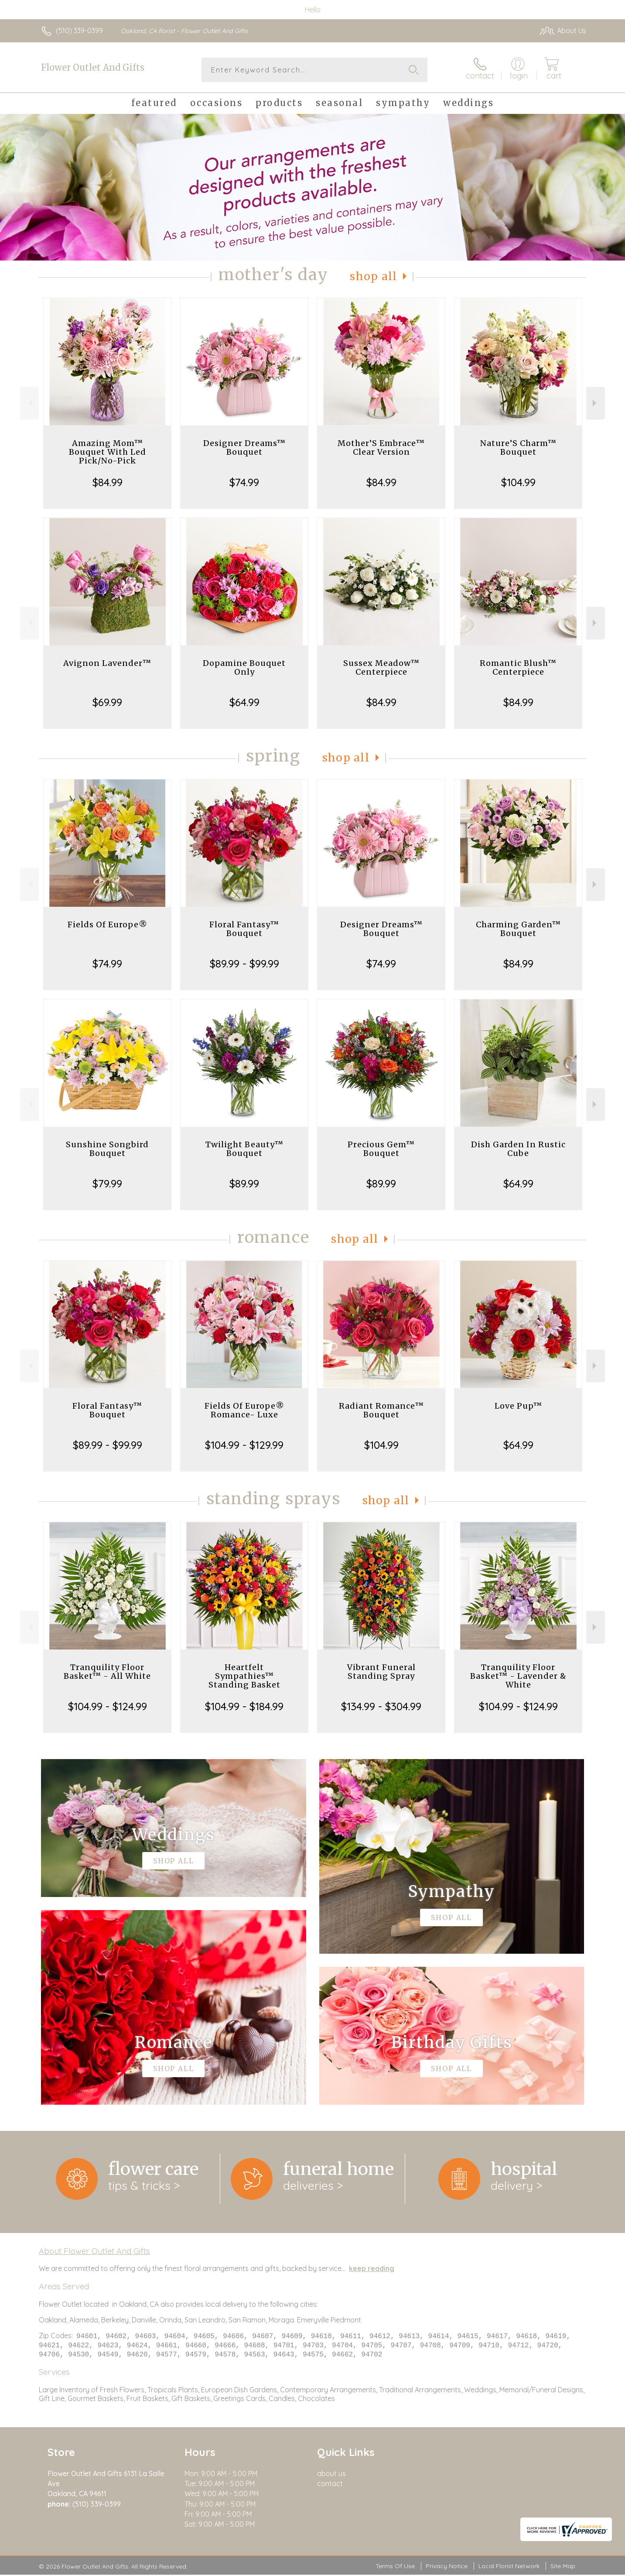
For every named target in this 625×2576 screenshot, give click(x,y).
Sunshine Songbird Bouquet (107, 1148)
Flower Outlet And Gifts (92, 67)
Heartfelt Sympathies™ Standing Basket (244, 1676)
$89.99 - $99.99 (244, 963)
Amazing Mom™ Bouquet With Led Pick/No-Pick (107, 452)
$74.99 (244, 482)
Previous (29, 403)
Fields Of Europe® (107, 924)
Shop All (373, 276)
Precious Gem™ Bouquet (381, 1148)
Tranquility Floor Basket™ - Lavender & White (518, 1676)
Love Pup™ (518, 1406)
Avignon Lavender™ (107, 663)
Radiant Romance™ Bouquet (381, 1410)
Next (595, 403)
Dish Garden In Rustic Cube (518, 1148)
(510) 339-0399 (79, 30)
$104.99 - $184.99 (244, 1706)
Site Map (562, 2567)
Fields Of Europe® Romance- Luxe (244, 1410)
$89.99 (244, 1183)
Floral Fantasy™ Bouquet (244, 928)
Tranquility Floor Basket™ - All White (107, 1671)
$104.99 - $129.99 (244, 1444)
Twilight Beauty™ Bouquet (244, 1148)
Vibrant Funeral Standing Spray (381, 1671)
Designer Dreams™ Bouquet (244, 447)
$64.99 (244, 702)
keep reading (371, 2268)
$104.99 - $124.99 (107, 1706)
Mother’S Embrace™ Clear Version (381, 447)
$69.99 (107, 702)
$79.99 (107, 1183)
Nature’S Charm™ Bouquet (518, 447)
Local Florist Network (509, 2567)
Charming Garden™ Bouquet (518, 928)
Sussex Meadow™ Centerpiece (381, 667)
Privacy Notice (447, 2567)
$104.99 (518, 482)
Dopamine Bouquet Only (244, 667)
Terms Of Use (395, 2567)
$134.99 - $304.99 (381, 1706)
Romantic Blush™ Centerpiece (518, 667)
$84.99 (107, 482)
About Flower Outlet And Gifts (94, 2251)
